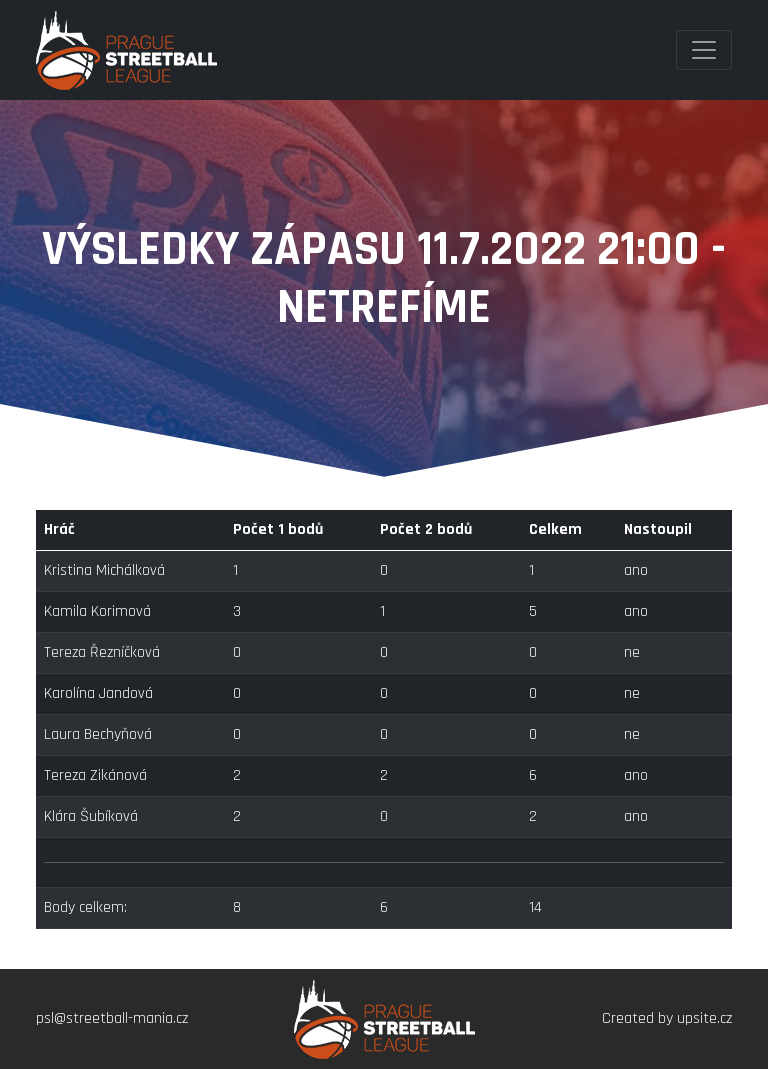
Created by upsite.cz (667, 1018)
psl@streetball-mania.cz (112, 1018)
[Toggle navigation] (704, 50)
